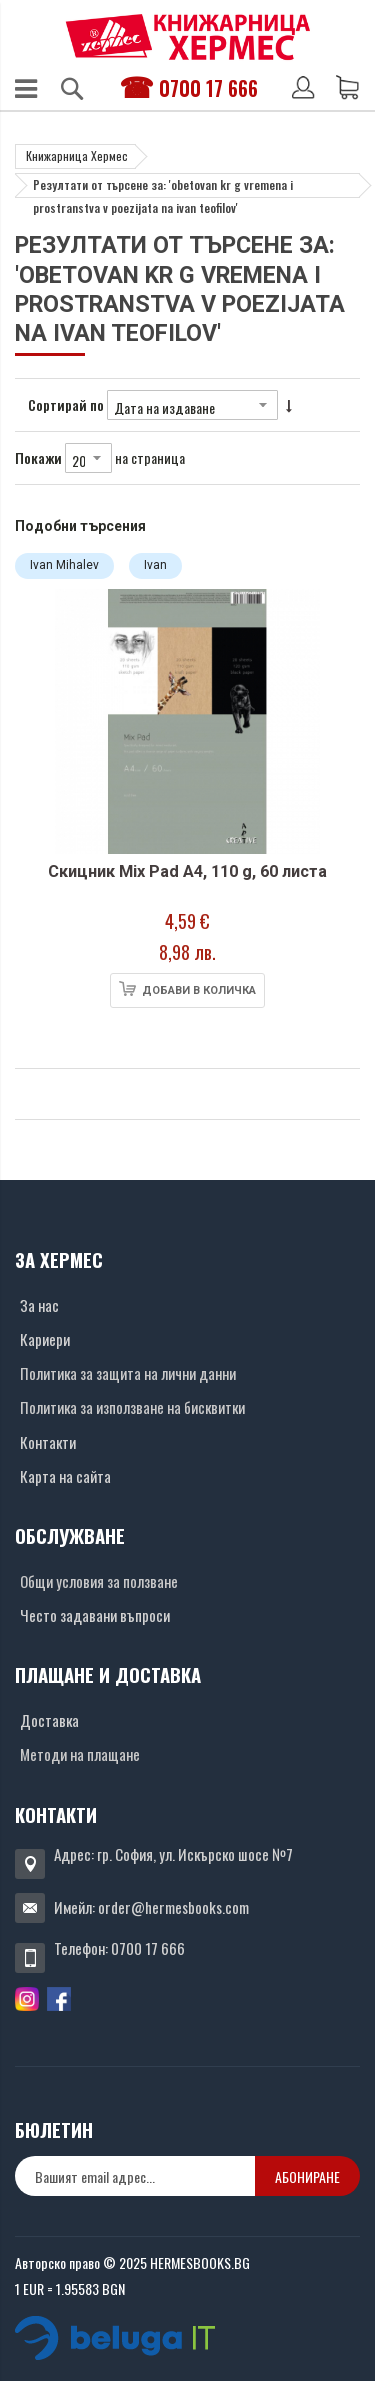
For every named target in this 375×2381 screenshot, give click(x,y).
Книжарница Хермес (77, 155)
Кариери (45, 1339)
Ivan (155, 565)
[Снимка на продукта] (187, 721)
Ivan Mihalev (64, 565)
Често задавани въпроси (95, 1615)
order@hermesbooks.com (173, 1907)
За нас (39, 1305)
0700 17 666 (208, 88)
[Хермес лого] (188, 36)
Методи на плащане (80, 1754)
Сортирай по (66, 404)
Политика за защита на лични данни (128, 1373)
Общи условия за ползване (99, 1581)
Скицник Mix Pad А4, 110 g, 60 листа (187, 871)
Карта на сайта (65, 1476)
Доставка (49, 1720)
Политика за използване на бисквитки (132, 1407)
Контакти (48, 1442)
